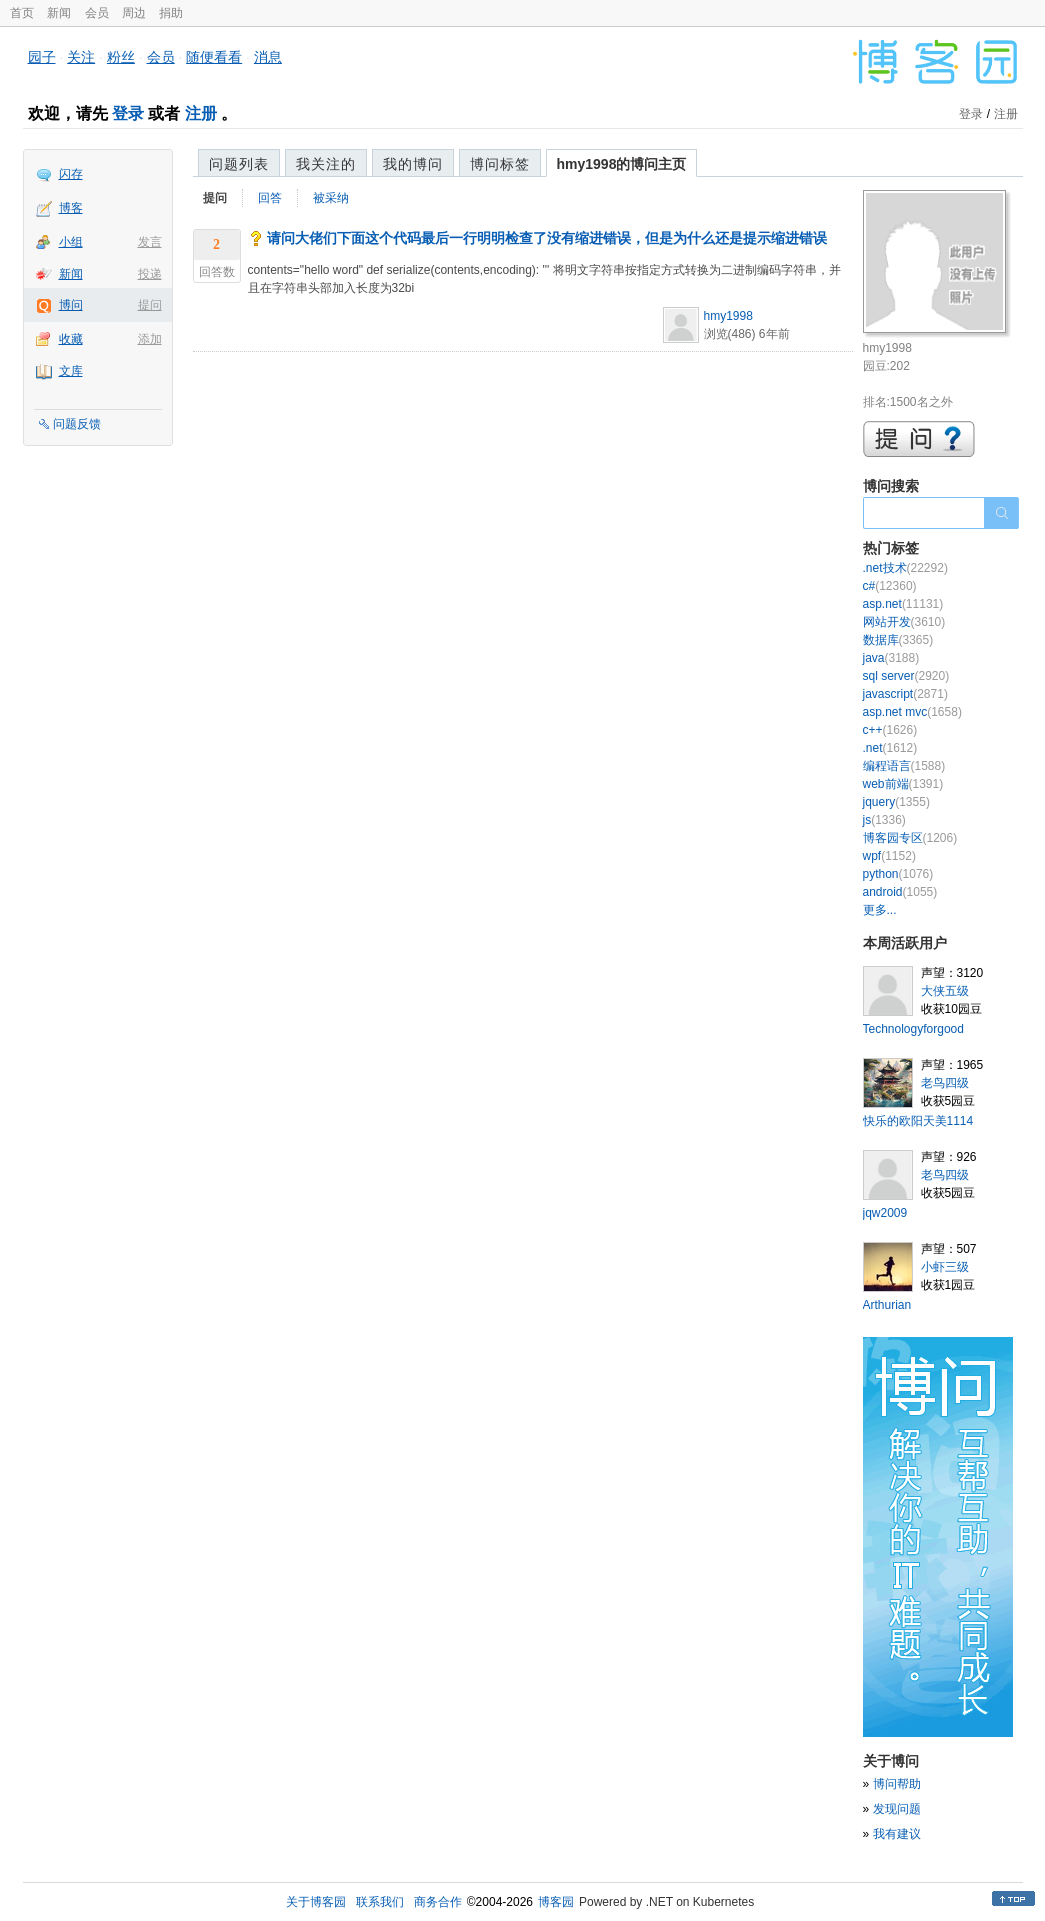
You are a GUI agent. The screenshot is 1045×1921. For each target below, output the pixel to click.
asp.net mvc (912, 712)
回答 (270, 198)
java (891, 658)
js (884, 820)
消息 (268, 57)
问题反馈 (77, 424)
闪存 (71, 174)
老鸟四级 (945, 1083)
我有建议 (897, 1834)
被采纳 (331, 198)
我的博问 (413, 164)
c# (890, 586)
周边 (134, 13)
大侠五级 (945, 991)
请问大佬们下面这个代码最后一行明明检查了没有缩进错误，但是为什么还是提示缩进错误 (547, 238)
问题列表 (239, 164)
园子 (42, 57)
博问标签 (500, 164)
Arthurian (887, 1305)
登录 (128, 113)
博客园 (556, 1902)
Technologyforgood (913, 1029)
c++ (890, 730)
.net (890, 748)
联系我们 (380, 1902)
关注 (81, 57)
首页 (22, 13)
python (898, 874)
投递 (150, 274)
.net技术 (905, 568)
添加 (150, 339)
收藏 (71, 339)
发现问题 (897, 1809)
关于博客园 (316, 1902)
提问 (150, 305)
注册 (201, 113)
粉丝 (121, 57)
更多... (880, 910)
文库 (71, 371)
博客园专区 (910, 838)
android (900, 892)
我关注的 (326, 164)
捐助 (171, 13)
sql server (906, 676)
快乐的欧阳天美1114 (918, 1121)
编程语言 (904, 766)
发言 (150, 242)
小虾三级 (945, 1267)
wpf (889, 856)
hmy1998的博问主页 (622, 164)
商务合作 (438, 1902)
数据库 (898, 640)
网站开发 (904, 622)
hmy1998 (728, 316)
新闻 (59, 13)
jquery (896, 802)
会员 (97, 13)
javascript (905, 694)
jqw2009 (885, 1213)
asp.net (903, 604)
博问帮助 (897, 1784)
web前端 (903, 784)
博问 (71, 305)
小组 (71, 242)
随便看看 (214, 57)
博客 (71, 208)
